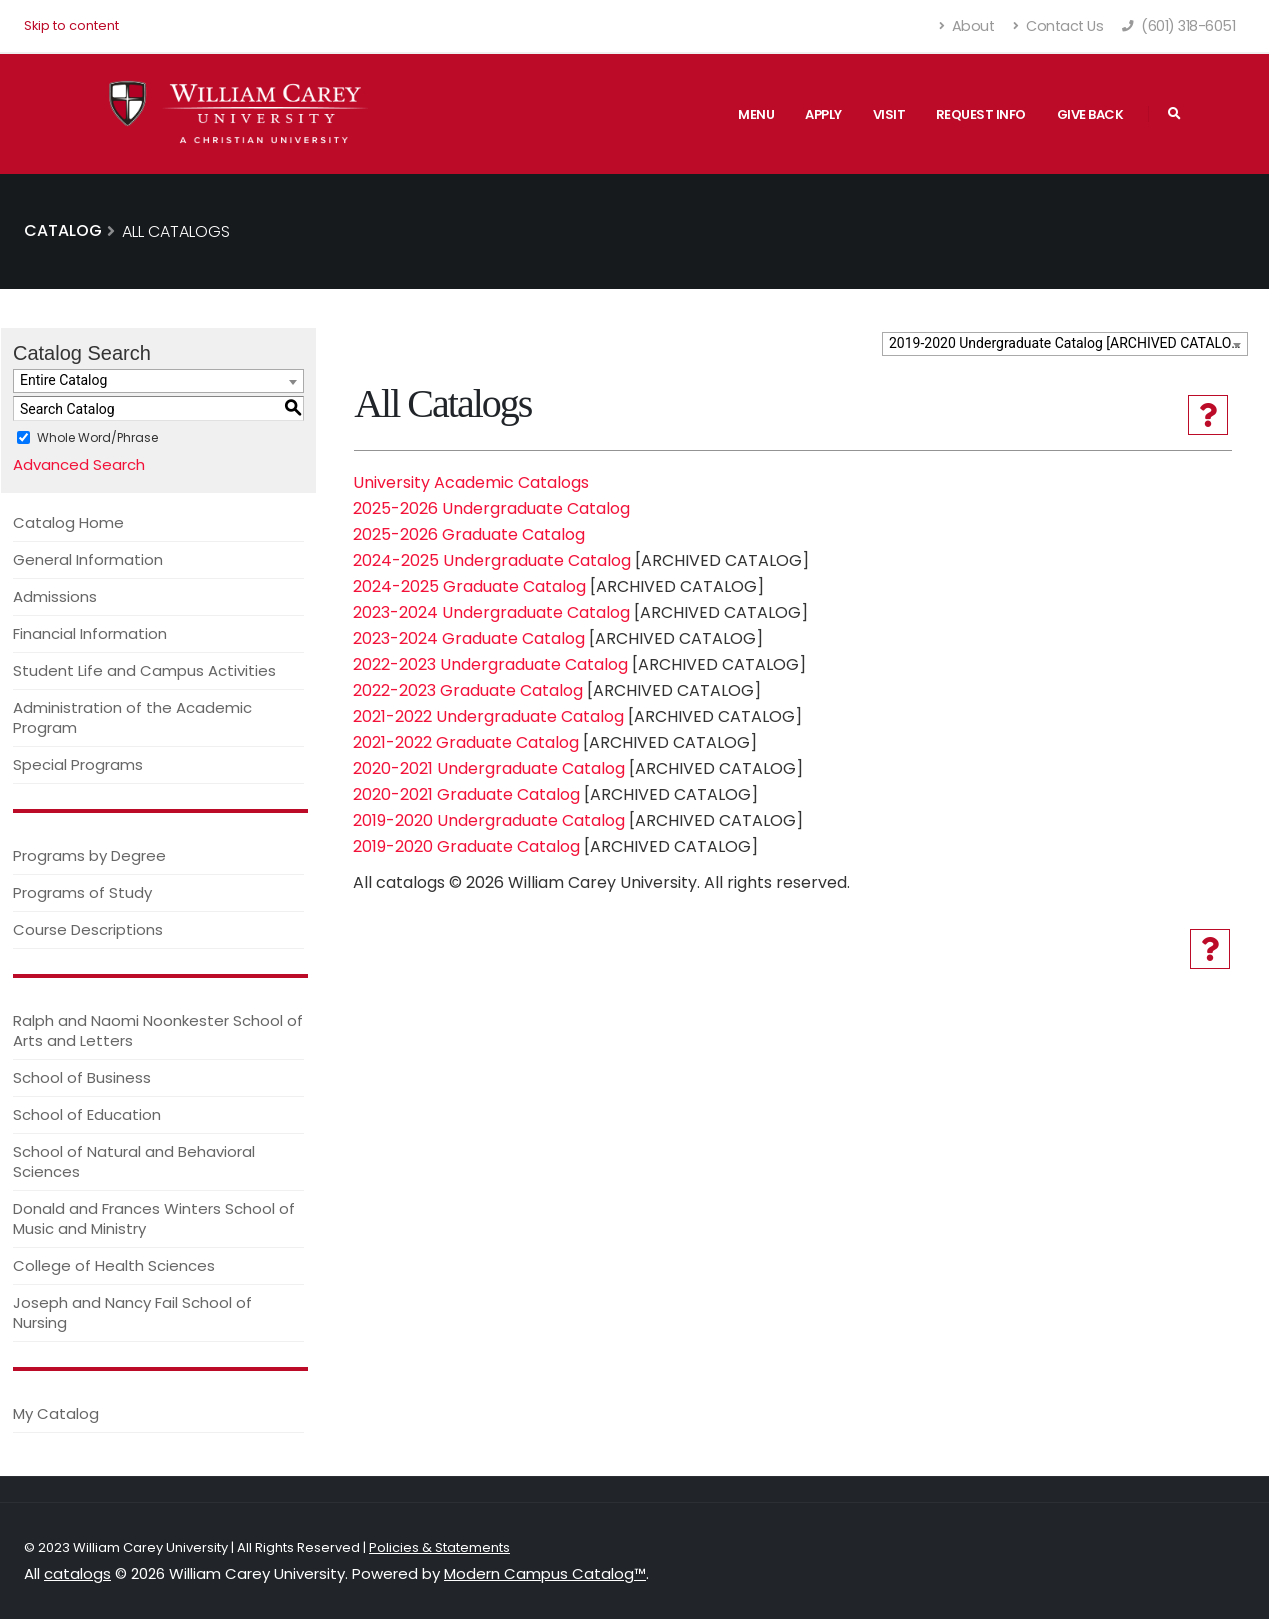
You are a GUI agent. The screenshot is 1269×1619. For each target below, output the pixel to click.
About (967, 26)
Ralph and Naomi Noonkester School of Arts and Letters (158, 1030)
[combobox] (1065, 344)
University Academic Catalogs (471, 482)
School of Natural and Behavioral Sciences (134, 1161)
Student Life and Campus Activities (144, 670)
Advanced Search (79, 464)
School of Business (82, 1077)
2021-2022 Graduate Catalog (466, 742)
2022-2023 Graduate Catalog (468, 690)
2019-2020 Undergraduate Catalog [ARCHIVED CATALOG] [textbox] (1067, 343)
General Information (88, 559)
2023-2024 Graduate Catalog (469, 638)
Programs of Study (82, 892)
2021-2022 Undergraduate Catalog (488, 716)
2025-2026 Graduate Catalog (469, 534)
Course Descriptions (88, 929)
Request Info (981, 114)
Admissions (55, 596)
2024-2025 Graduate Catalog (469, 586)
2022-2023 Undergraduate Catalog (490, 664)
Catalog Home (68, 522)
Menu (756, 114)
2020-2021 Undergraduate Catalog (489, 768)
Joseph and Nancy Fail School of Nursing (132, 1312)
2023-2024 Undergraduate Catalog (491, 612)
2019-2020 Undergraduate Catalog (489, 820)
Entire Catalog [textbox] (63, 380)
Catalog (63, 230)
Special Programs (78, 764)
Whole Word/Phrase (97, 437)
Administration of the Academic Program (132, 717)
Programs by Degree (89, 855)
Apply (823, 114)
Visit (889, 114)
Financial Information (90, 633)
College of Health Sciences (114, 1265)
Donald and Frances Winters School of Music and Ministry (154, 1218)
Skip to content (71, 25)
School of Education (87, 1114)
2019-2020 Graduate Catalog (466, 846)
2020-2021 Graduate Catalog (466, 794)
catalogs (77, 1573)
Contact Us (1058, 26)
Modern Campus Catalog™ (545, 1573)
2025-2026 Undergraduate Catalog (491, 508)
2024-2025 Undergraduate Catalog (492, 560)
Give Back (1090, 114)
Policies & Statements (439, 1547)
